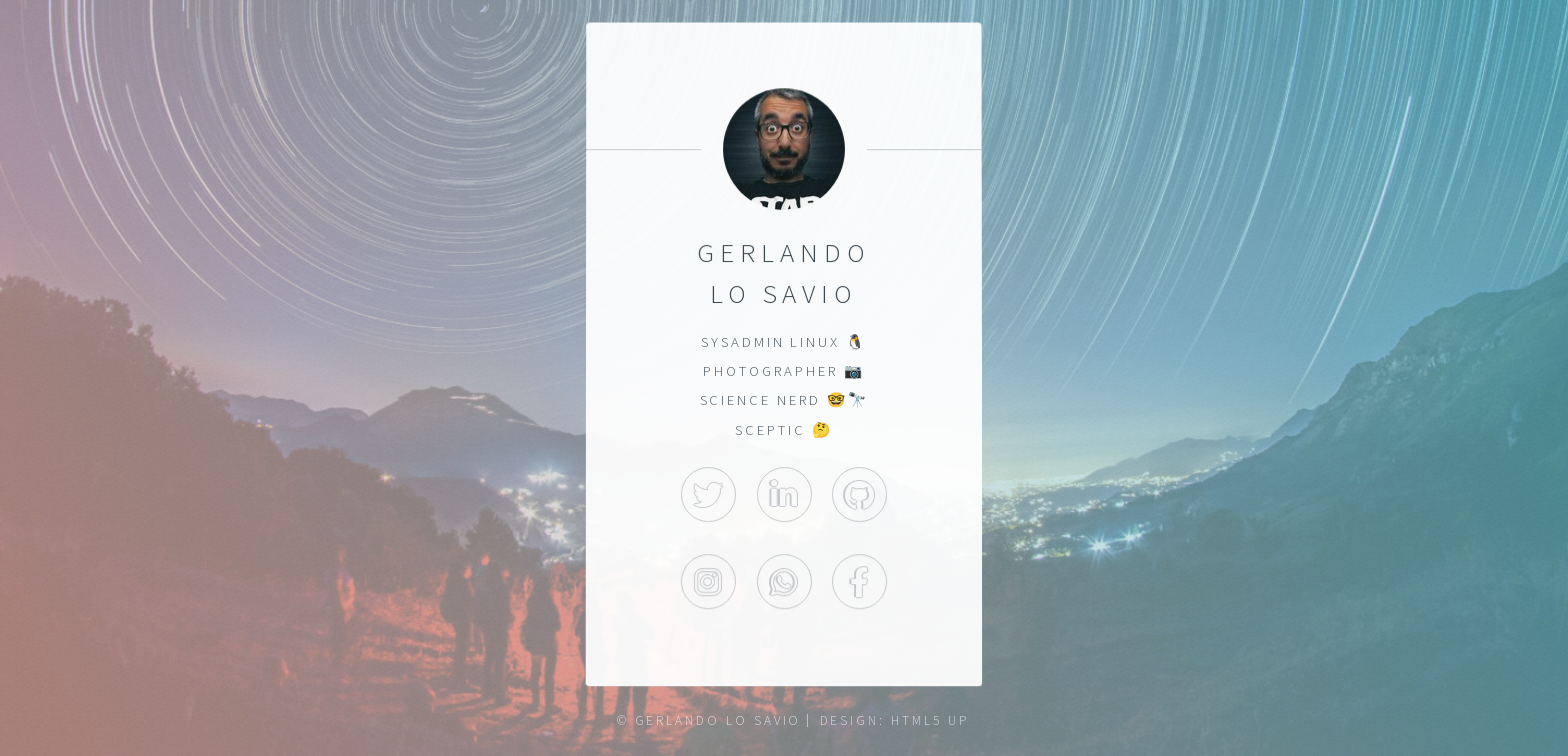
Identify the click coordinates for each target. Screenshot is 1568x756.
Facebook (859, 582)
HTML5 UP (929, 720)
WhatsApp (783, 582)
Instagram (708, 582)
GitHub (859, 494)
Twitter (708, 494)
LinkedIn (783, 494)
